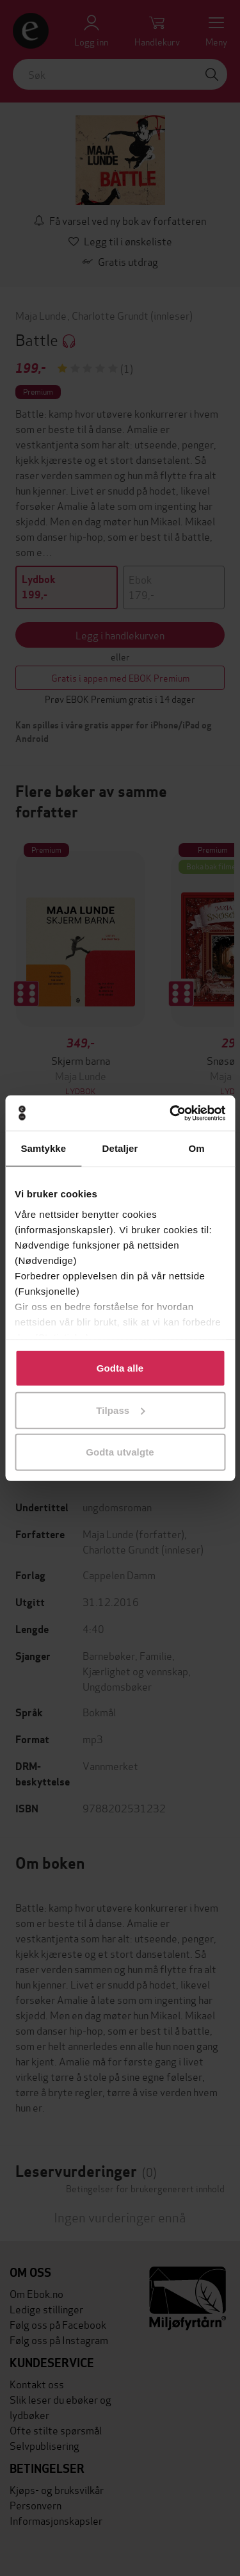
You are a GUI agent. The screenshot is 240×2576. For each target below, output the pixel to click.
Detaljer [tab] (120, 1148)
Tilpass (120, 1409)
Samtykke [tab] (43, 1148)
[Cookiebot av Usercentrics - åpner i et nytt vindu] (170, 1112)
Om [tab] (197, 1148)
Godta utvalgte (120, 1452)
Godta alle (120, 1368)
